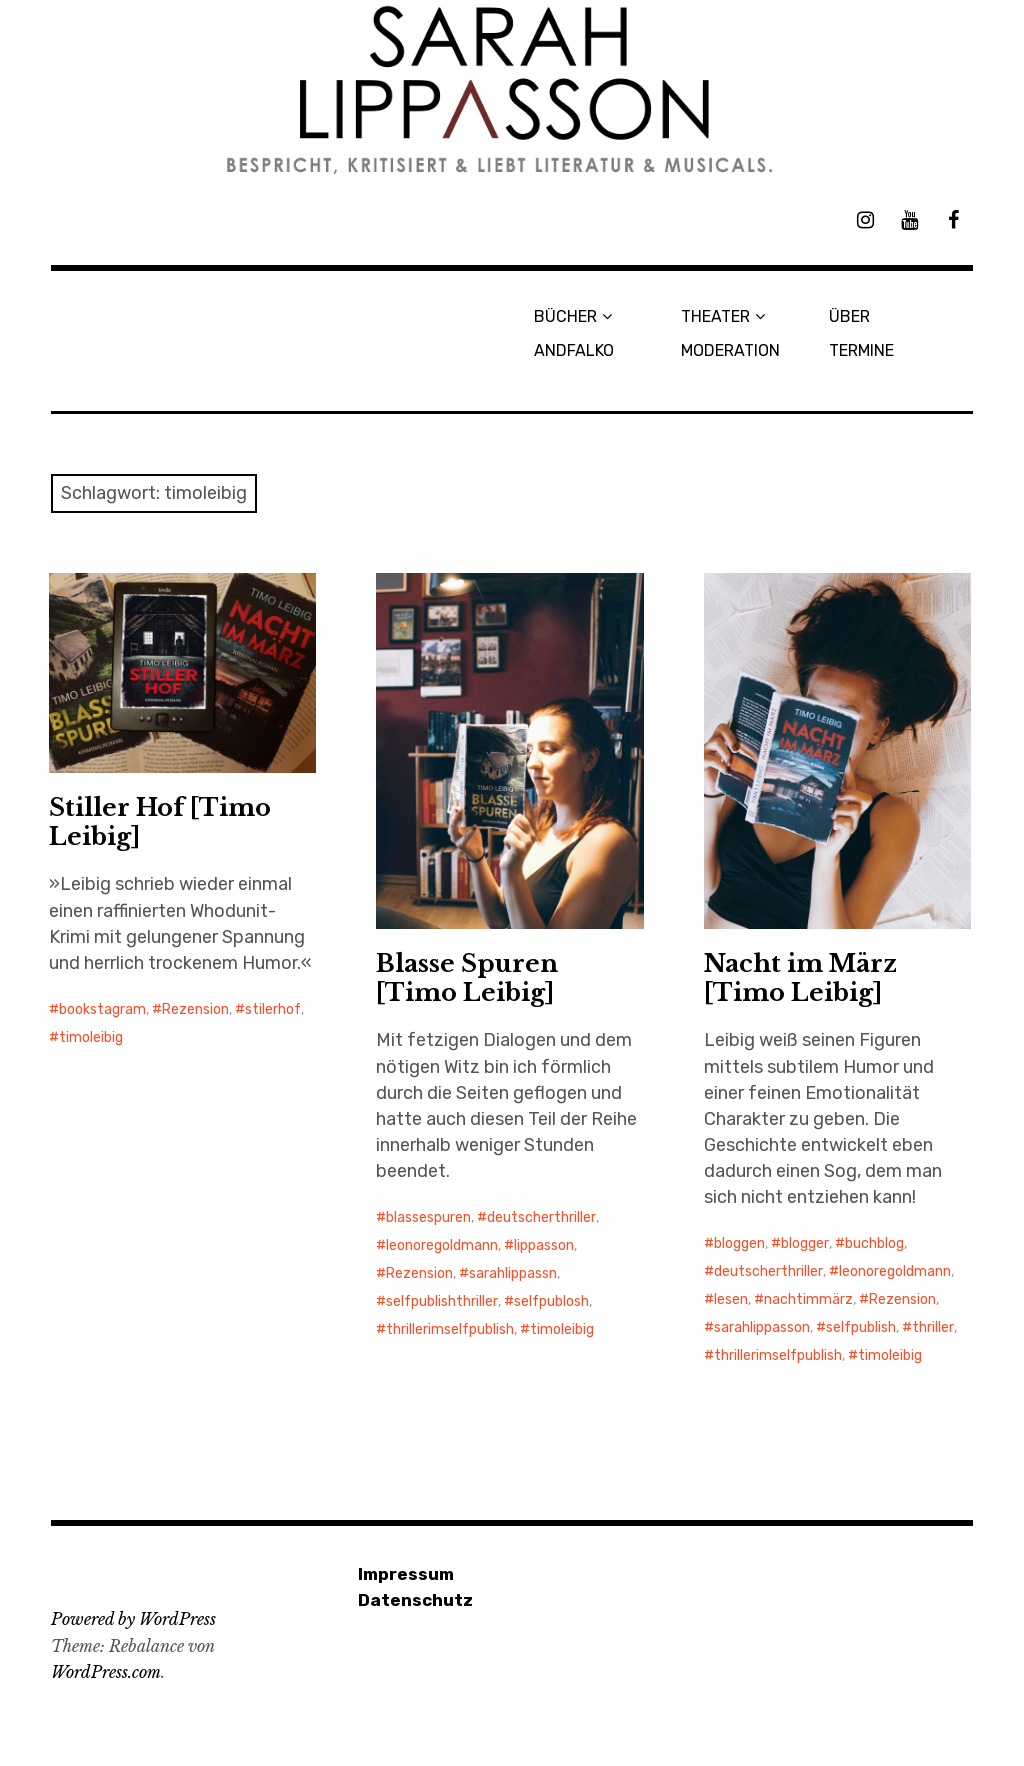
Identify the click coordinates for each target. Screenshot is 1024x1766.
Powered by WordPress (133, 1619)
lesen (731, 1299)
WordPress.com (106, 1672)
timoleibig (91, 1037)
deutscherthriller (541, 1217)
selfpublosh (551, 1301)
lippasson (544, 1245)
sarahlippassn (513, 1273)
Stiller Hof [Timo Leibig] (160, 822)
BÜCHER (565, 316)
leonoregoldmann (442, 1245)
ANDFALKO (574, 350)
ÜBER (849, 316)
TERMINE (861, 350)
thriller (933, 1327)
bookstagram (102, 1009)
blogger (805, 1243)
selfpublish (861, 1327)
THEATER (715, 316)
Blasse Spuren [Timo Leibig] (467, 978)
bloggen (739, 1243)
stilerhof (273, 1009)
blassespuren (428, 1217)
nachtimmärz (808, 1299)
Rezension (195, 1009)
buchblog (874, 1243)
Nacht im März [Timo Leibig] (800, 978)
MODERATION (730, 350)
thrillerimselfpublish (450, 1329)
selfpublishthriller (442, 1301)
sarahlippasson (762, 1327)
